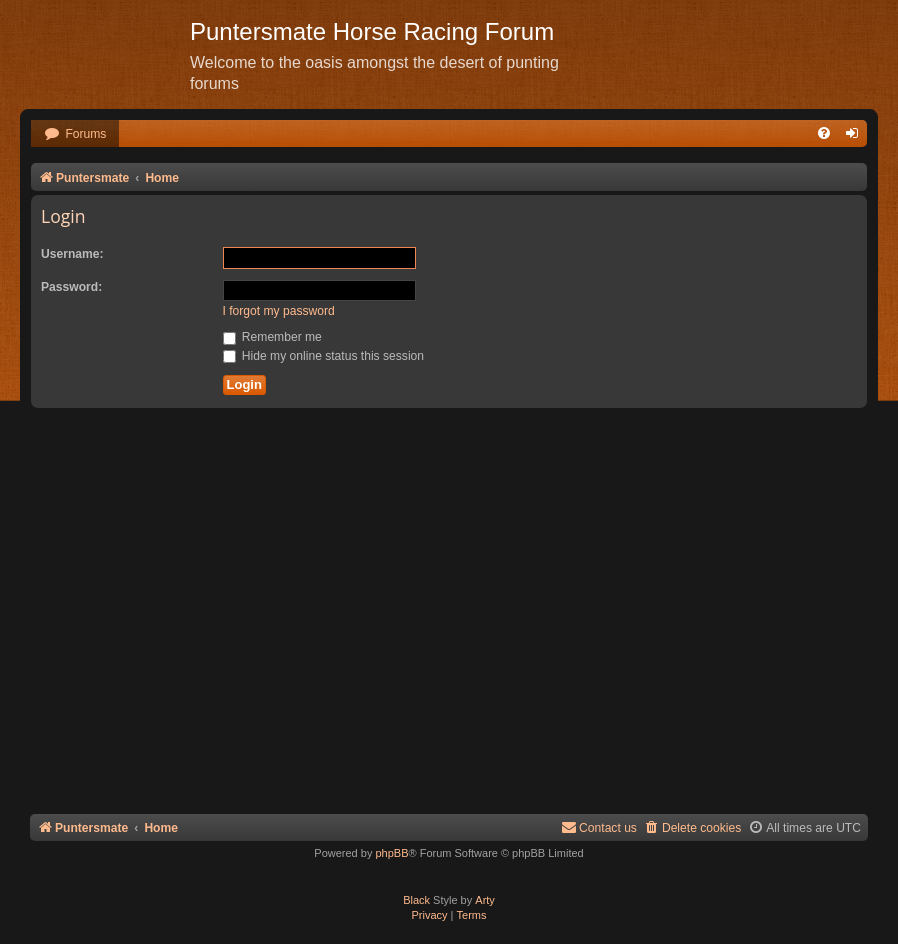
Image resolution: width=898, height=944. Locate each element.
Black (416, 900)
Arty (485, 900)
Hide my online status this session (324, 356)
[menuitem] (75, 134)
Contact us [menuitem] (599, 827)
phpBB (391, 853)
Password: (71, 287)
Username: (72, 254)
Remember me (272, 337)
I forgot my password (279, 311)
